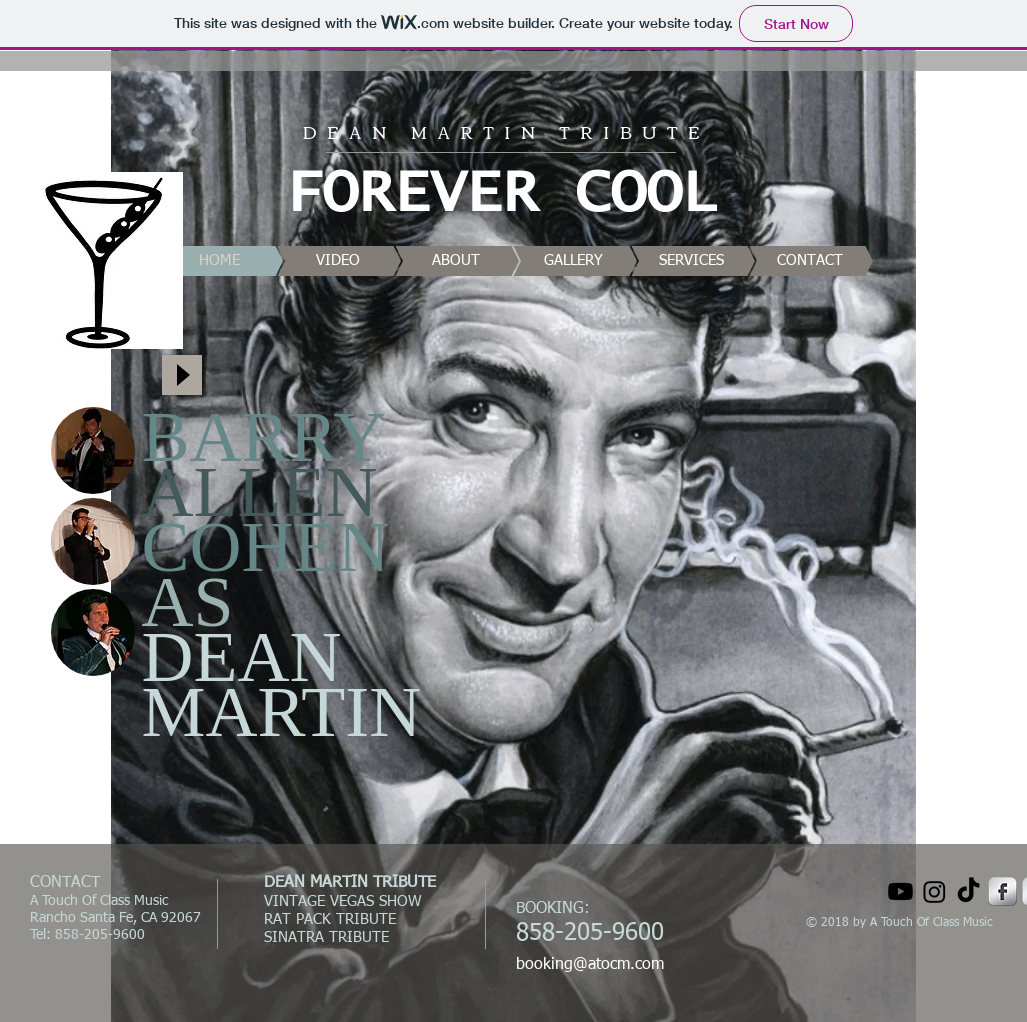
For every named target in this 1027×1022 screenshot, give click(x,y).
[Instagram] (934, 891)
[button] (93, 450)
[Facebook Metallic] (1002, 891)
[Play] (182, 375)
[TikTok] (968, 891)
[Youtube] (900, 891)
